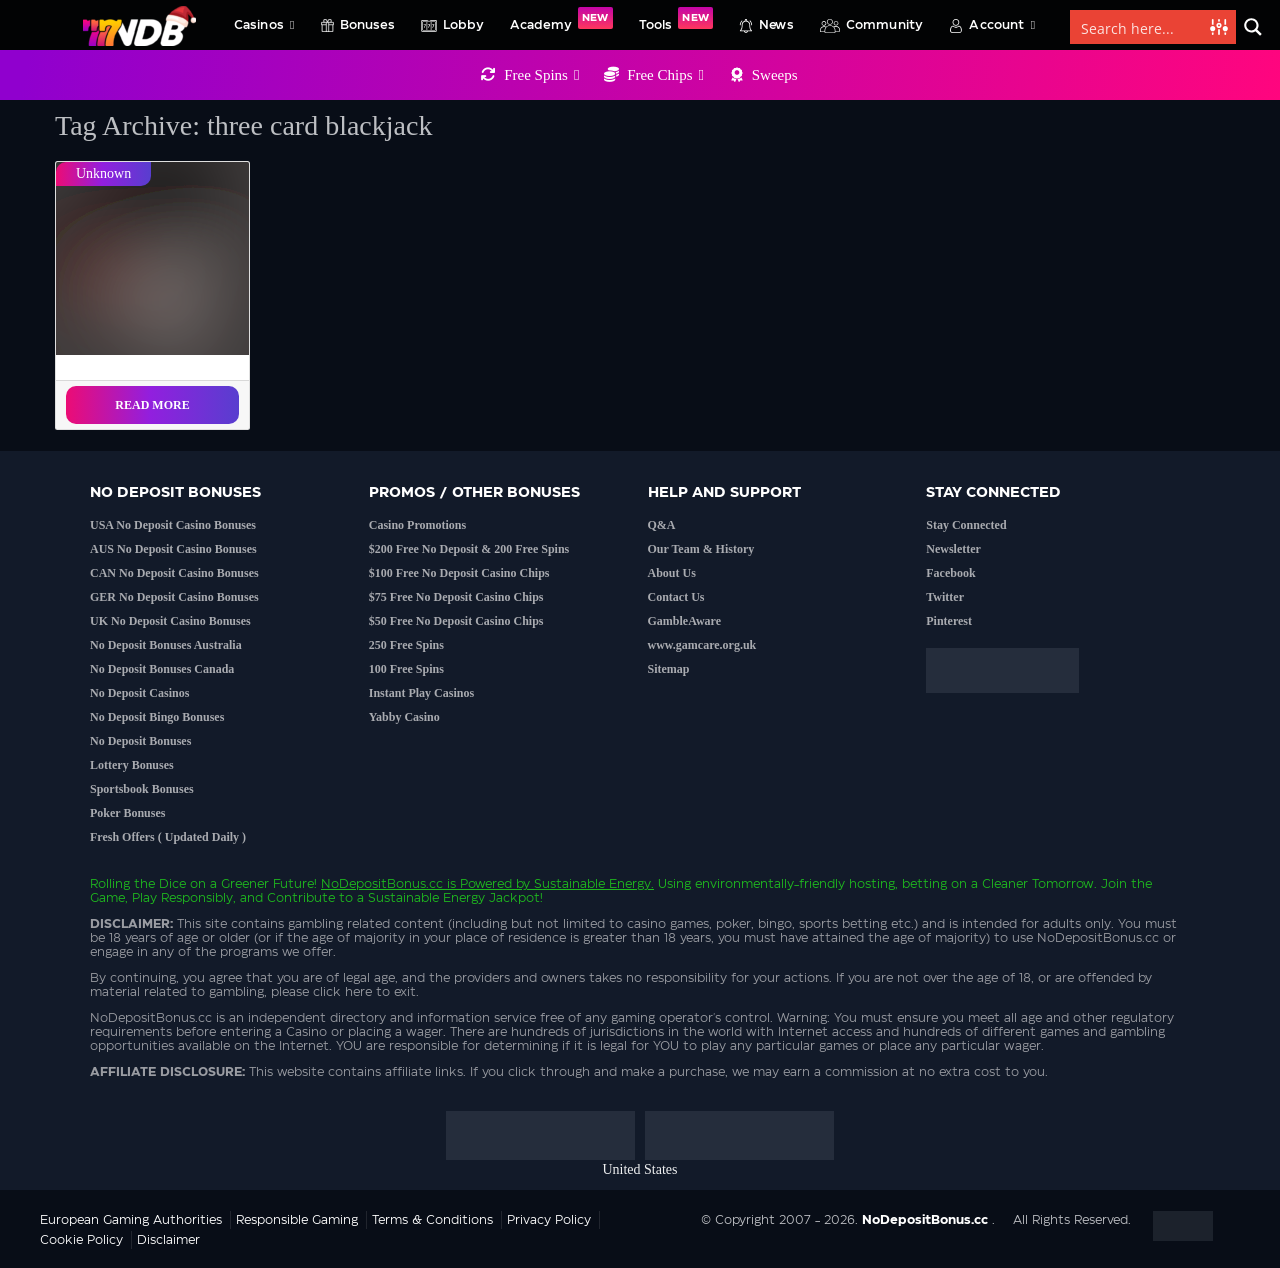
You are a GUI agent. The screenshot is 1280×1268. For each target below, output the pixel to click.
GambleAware (685, 621)
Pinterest (949, 621)
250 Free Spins (406, 645)
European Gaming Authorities (131, 1220)
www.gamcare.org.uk (702, 645)
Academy (561, 19)
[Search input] (1141, 27)
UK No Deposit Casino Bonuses (170, 621)
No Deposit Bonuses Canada (162, 669)
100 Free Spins (406, 669)
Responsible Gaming (297, 1220)
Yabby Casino (404, 717)
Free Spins (541, 75)
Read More (152, 405)
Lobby (463, 25)
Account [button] (1002, 25)
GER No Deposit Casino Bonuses (174, 597)
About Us (672, 573)
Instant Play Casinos (421, 693)
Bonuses (367, 25)
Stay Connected (966, 525)
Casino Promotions (417, 525)
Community (885, 25)
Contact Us (676, 597)
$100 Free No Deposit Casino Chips (459, 573)
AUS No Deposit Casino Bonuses (173, 549)
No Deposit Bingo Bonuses (157, 717)
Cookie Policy (81, 1240)
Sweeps (775, 75)
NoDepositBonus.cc (382, 884)
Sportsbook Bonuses (142, 789)
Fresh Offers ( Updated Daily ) (168, 837)
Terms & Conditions (432, 1220)
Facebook (950, 573)
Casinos (264, 25)
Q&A (662, 525)
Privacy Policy (549, 1220)
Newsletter (953, 549)
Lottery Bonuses (132, 765)
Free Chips (665, 75)
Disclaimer (168, 1240)
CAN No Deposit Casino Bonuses (174, 573)
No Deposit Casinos (139, 693)
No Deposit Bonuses (140, 741)
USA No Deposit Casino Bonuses (173, 525)
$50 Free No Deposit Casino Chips (456, 621)
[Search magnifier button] (1253, 27)
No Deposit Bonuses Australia (166, 645)
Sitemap (669, 669)
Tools (676, 19)
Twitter (945, 597)
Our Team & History (701, 549)
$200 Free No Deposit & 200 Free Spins (469, 549)
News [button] (776, 25)
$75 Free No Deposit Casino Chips (456, 597)
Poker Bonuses (127, 813)
